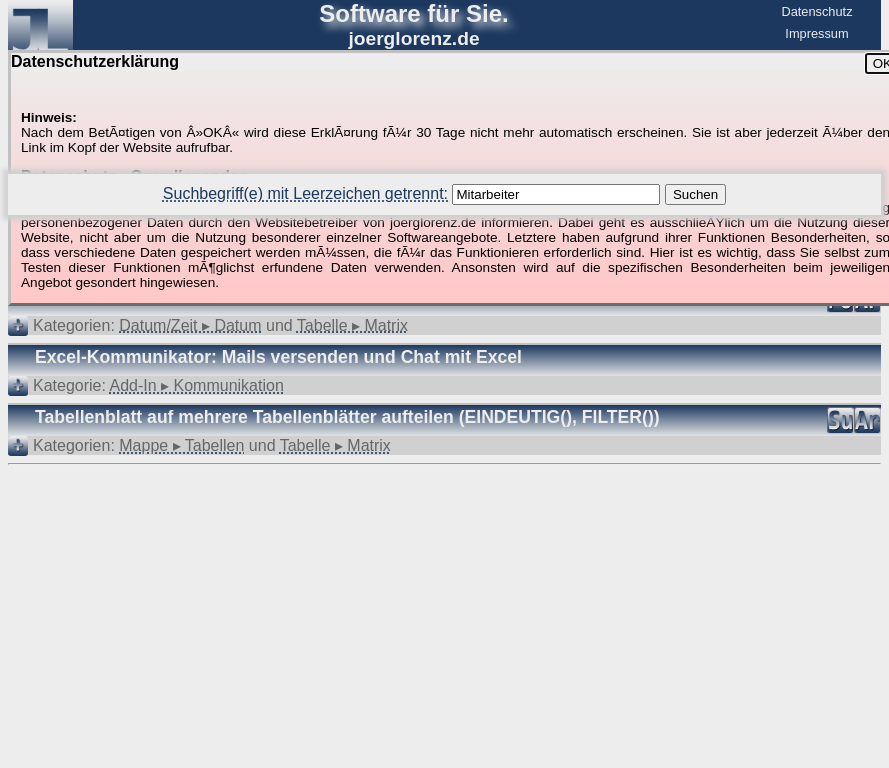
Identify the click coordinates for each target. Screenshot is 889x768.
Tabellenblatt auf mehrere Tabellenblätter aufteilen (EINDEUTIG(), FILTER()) (347, 417)
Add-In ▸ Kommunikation (197, 385)
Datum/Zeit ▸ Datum (190, 325)
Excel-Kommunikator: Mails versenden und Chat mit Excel (278, 357)
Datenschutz (816, 11)
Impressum (816, 33)
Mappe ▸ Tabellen (181, 445)
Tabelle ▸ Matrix (352, 325)
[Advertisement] (445, 526)
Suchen (695, 194)
